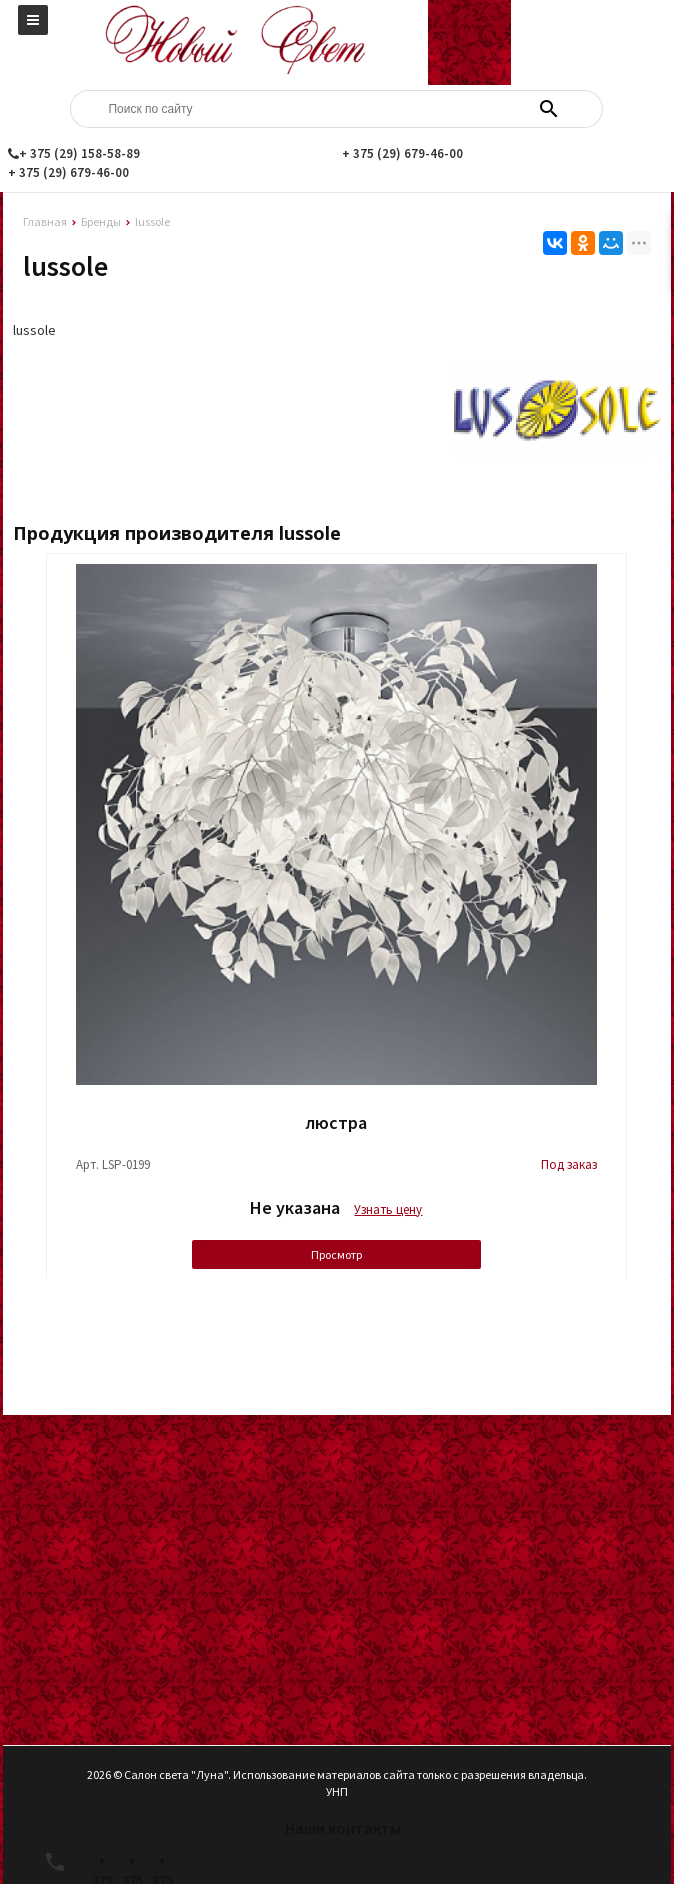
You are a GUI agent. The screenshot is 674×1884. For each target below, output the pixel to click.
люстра (336, 1122)
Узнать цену (388, 1209)
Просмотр (336, 1254)
